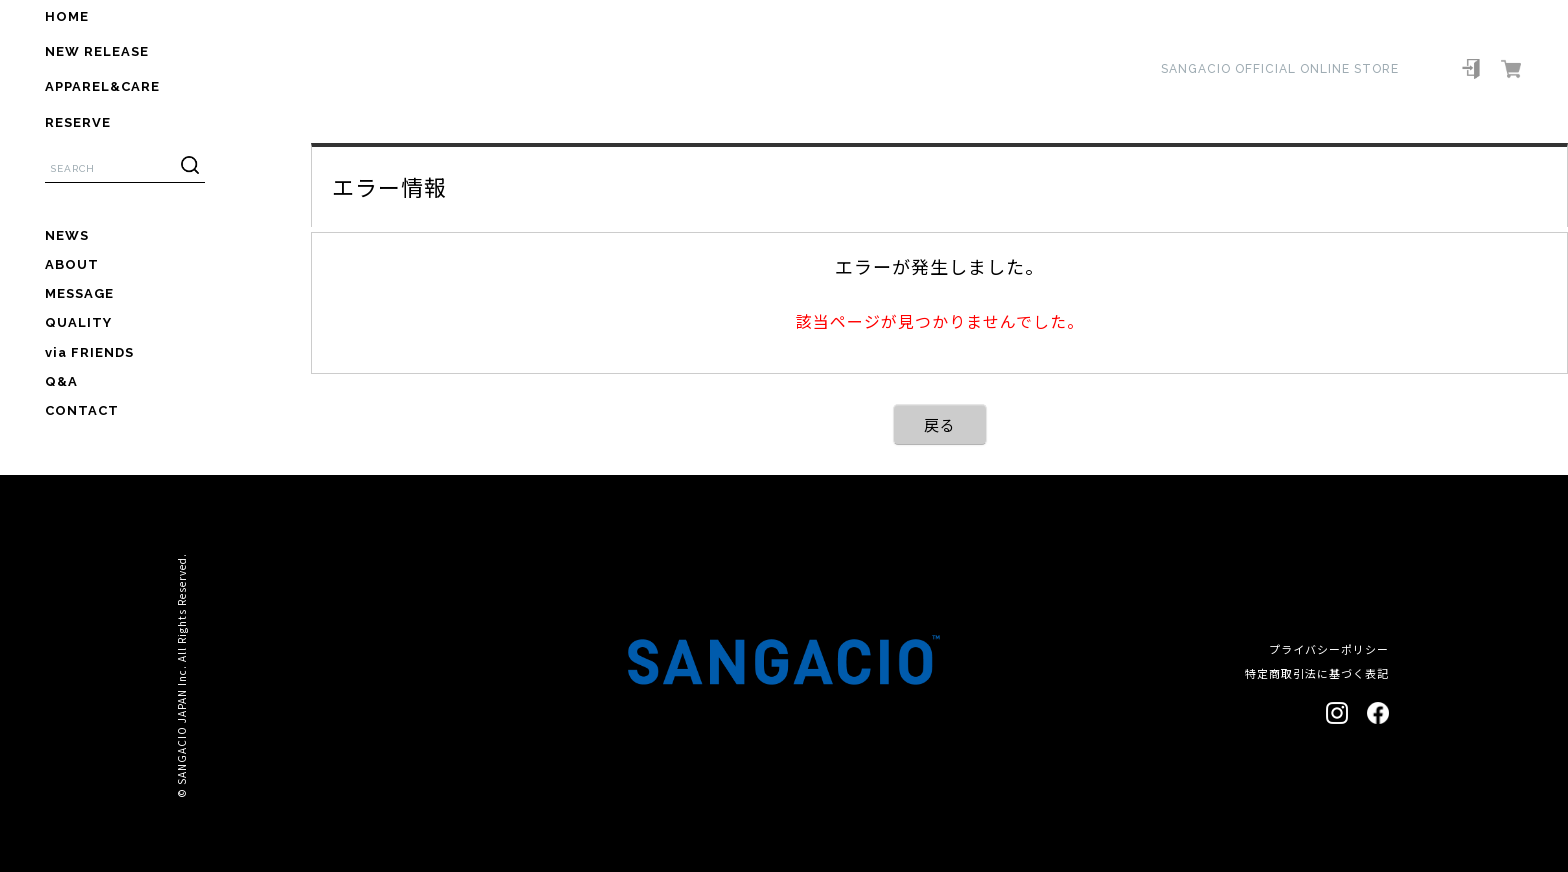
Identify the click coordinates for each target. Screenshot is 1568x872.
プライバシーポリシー (1329, 649)
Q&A (61, 381)
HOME (67, 16)
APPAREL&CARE (102, 86)
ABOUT (72, 264)
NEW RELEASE (97, 51)
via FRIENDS (89, 352)
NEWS (67, 235)
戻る (940, 424)
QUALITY (78, 322)
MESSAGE (79, 293)
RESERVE (78, 122)
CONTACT (82, 410)
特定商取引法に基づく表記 (1317, 673)
